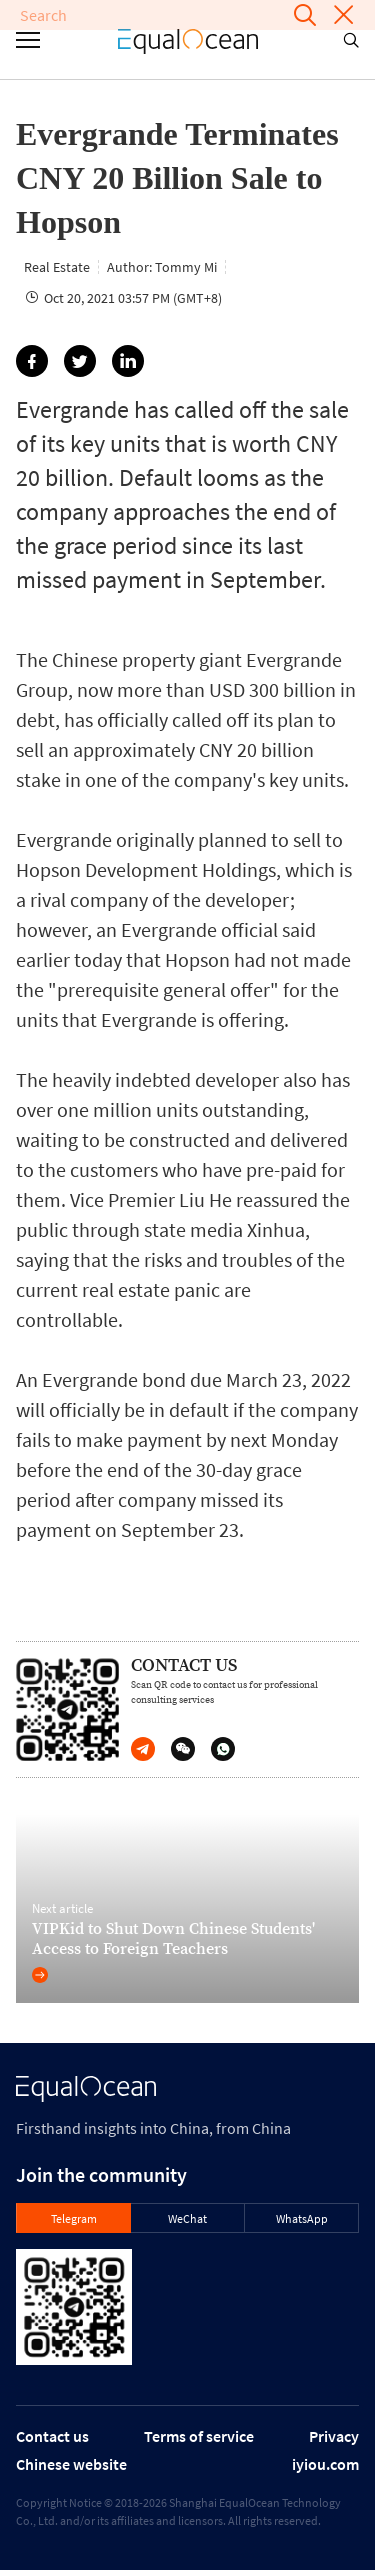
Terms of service (199, 2436)
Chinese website (71, 2464)
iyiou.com (325, 2464)
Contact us (52, 2436)
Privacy (334, 2436)
